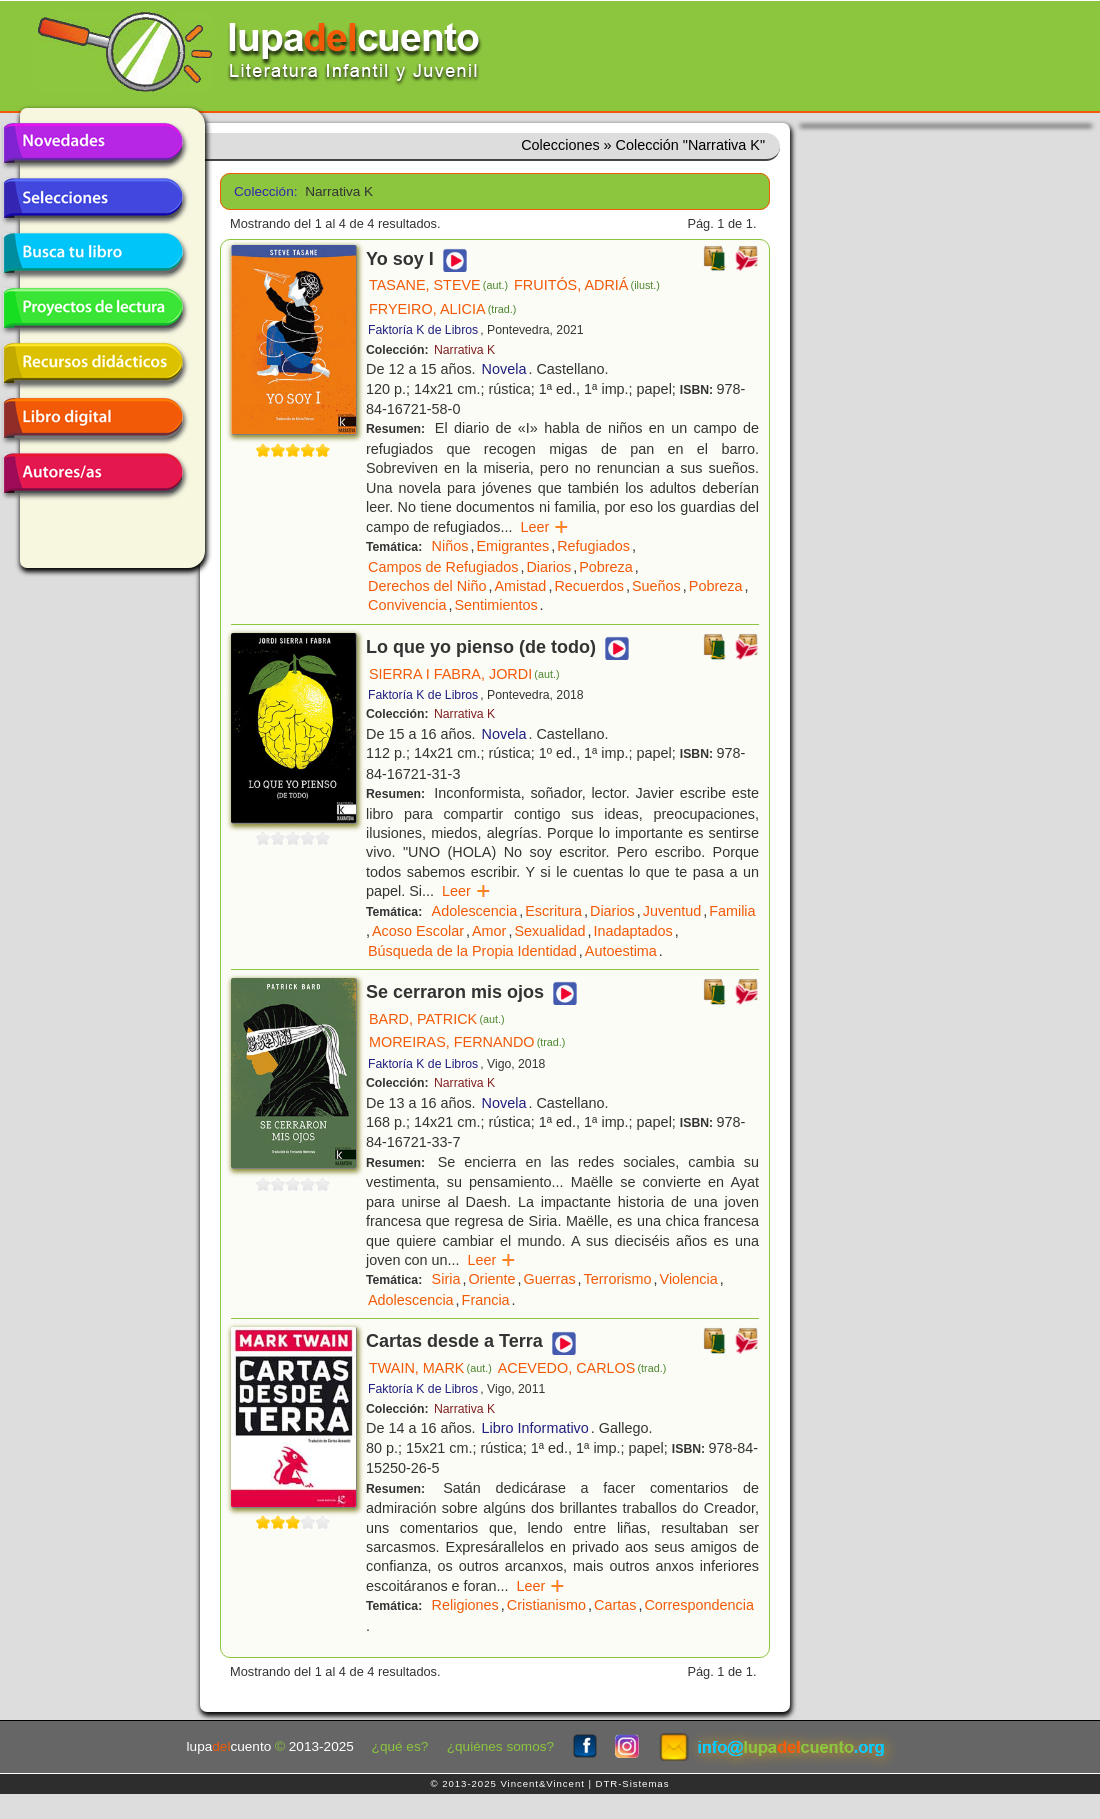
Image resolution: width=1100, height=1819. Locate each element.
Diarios (548, 567)
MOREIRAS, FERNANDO (467, 1042)
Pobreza (606, 567)
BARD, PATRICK (437, 1019)
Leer (544, 527)
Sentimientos (495, 605)
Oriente (491, 1279)
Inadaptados (633, 931)
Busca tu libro (93, 253)
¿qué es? (400, 1746)
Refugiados (593, 546)
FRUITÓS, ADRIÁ (587, 285)
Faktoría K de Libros (423, 330)
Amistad (520, 586)
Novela (504, 369)
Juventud (672, 911)
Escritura (553, 911)
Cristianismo (546, 1605)
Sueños (656, 586)
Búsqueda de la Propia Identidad (472, 951)
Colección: (262, 191)
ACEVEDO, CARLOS (582, 1368)
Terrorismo (618, 1279)
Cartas (615, 1605)
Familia (732, 911)
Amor (489, 931)
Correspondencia (699, 1605)
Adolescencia (475, 911)
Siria (446, 1279)
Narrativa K (464, 350)
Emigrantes (512, 546)
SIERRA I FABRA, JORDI (464, 674)
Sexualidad (549, 931)
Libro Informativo (535, 1428)
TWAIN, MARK (430, 1368)
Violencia (689, 1279)
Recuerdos (589, 586)
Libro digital (93, 418)
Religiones (465, 1605)
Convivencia (407, 605)
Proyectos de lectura (93, 308)
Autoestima (621, 951)
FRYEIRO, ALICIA (442, 309)
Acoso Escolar (418, 931)
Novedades (93, 143)
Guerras (550, 1279)
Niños (450, 546)
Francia (486, 1300)
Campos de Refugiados (443, 567)
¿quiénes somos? (500, 1746)
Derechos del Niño (427, 586)
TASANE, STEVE (438, 285)
